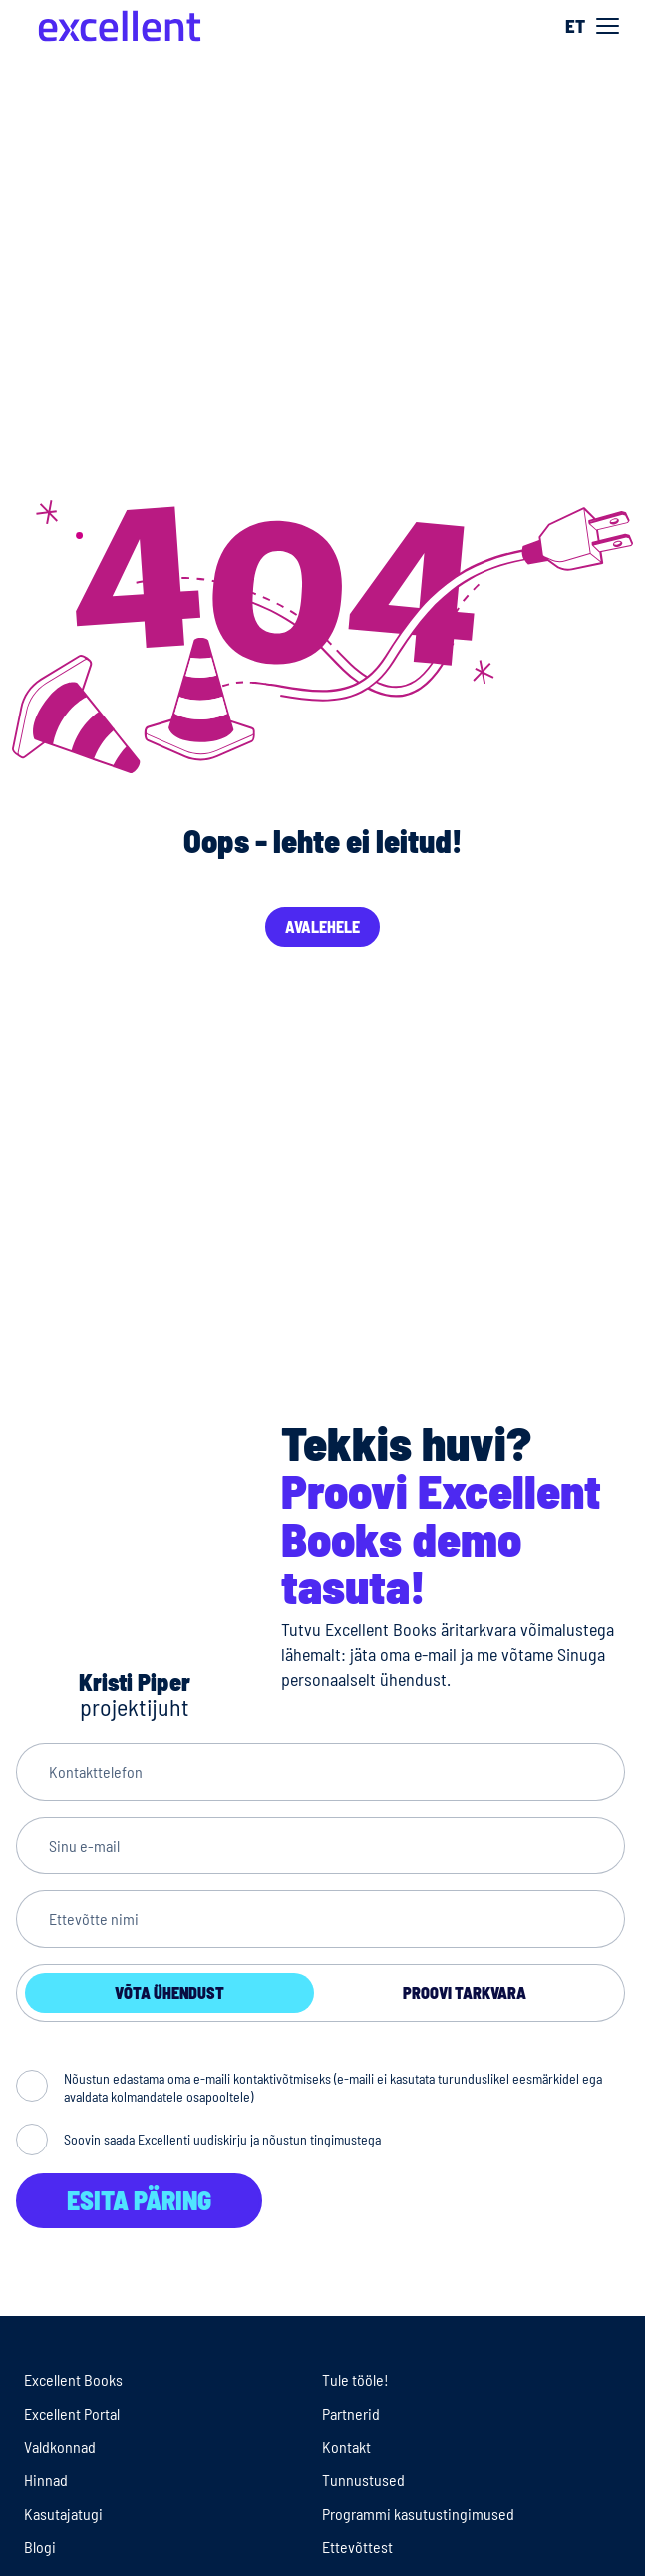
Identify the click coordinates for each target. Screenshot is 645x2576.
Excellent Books (73, 2379)
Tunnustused (363, 2479)
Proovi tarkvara (464, 1992)
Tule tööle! (355, 2379)
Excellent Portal (72, 2413)
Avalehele (322, 926)
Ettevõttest (357, 2546)
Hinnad (46, 2479)
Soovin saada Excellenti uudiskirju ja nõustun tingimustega (222, 2139)
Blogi (40, 2546)
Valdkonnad (60, 2446)
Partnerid (351, 2413)
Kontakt (346, 2446)
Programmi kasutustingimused (418, 2513)
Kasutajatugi (63, 2513)
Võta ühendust (169, 1992)
